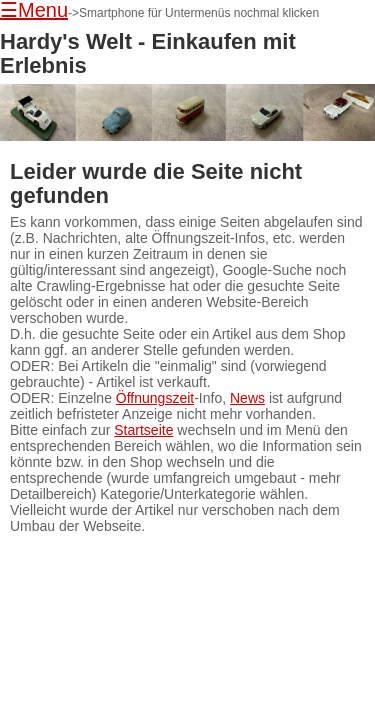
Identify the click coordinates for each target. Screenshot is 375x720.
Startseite (143, 430)
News (247, 398)
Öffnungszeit (155, 398)
